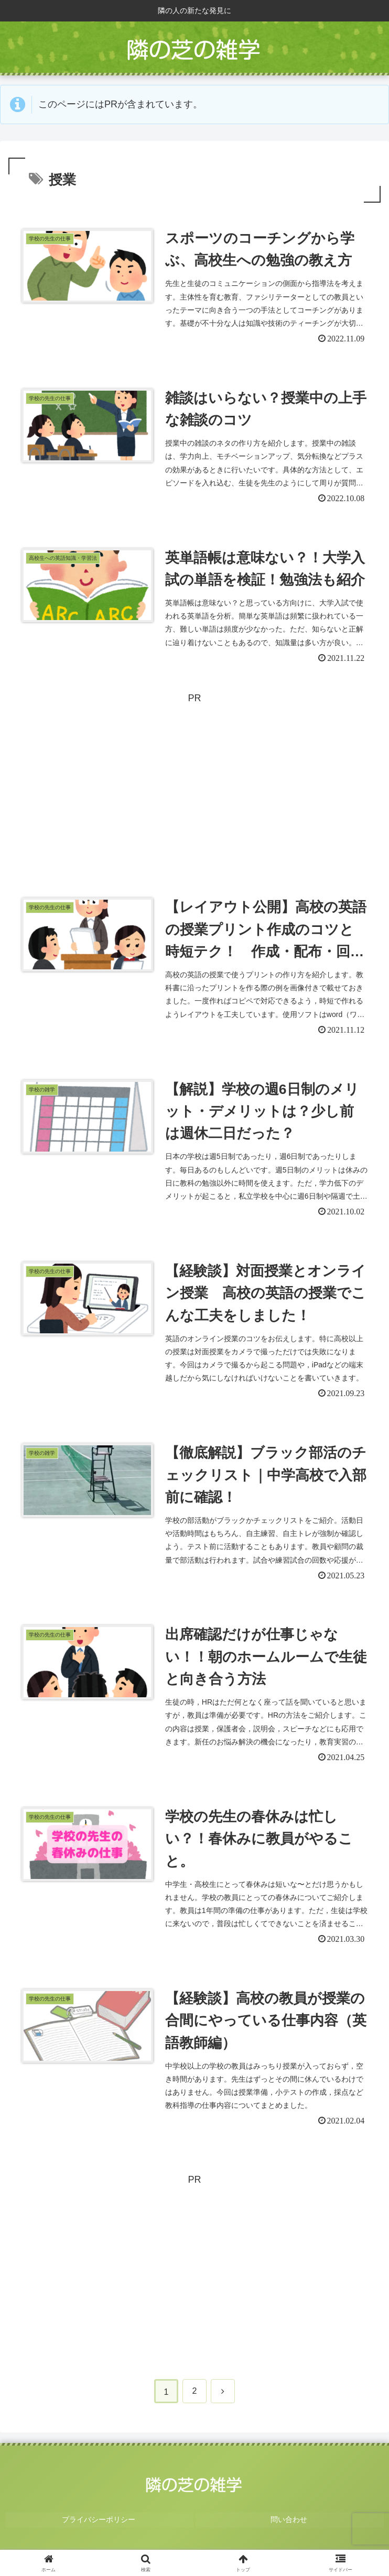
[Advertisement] (194, 783)
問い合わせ (290, 2532)
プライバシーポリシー (99, 2532)
